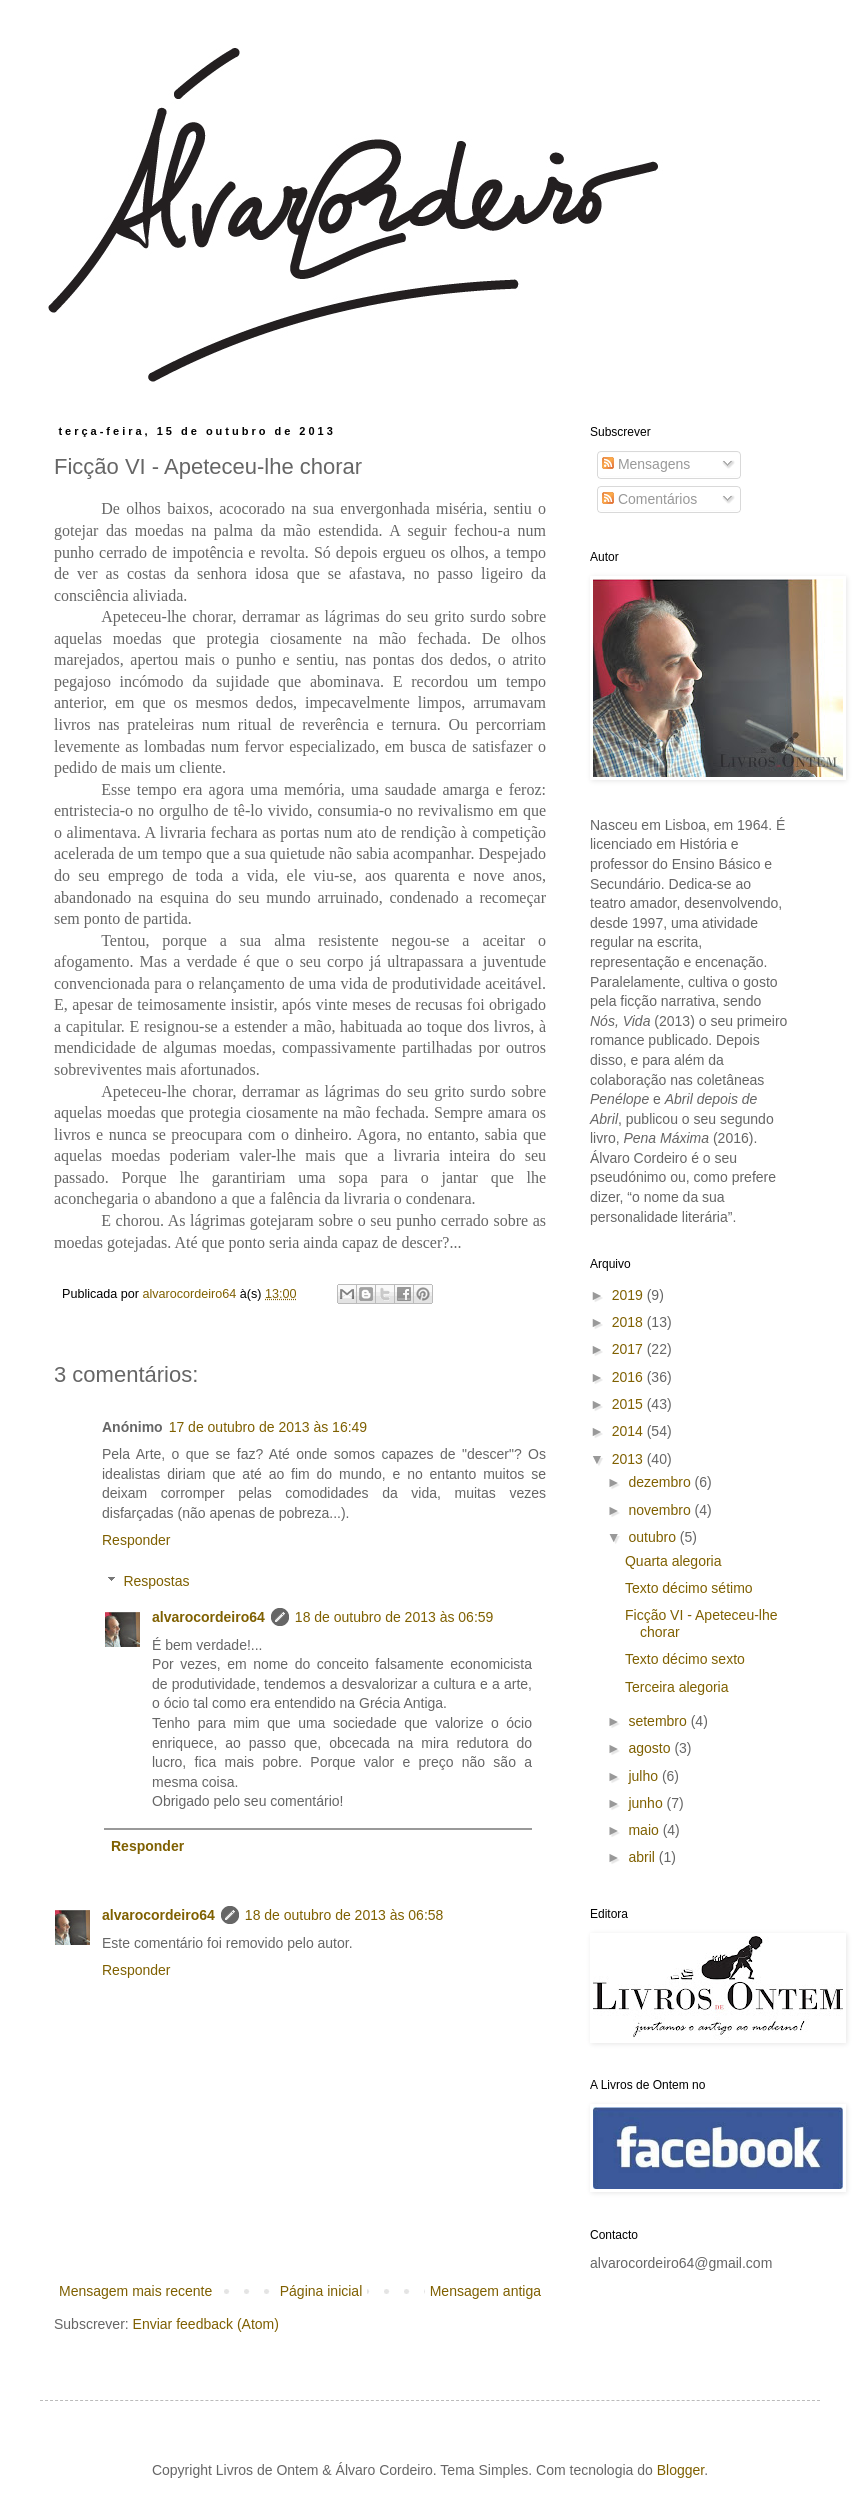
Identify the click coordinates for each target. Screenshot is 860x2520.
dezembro (661, 1482)
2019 (629, 1295)
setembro (659, 1721)
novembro (661, 1510)
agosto (651, 1748)
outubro (653, 1537)
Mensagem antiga (485, 2291)
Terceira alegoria (677, 1687)
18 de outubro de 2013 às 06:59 (394, 1617)
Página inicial (321, 2291)
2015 (629, 1404)
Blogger (680, 2470)
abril (643, 1857)
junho (647, 1803)
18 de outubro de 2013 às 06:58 (344, 1915)
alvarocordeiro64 (208, 1617)
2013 (629, 1459)
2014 (629, 1431)
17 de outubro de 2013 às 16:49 (268, 1427)
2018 (629, 1322)
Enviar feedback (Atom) (206, 2324)
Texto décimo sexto (685, 1659)
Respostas (156, 1581)
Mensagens (646, 464)
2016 (629, 1377)
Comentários (649, 499)
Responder (136, 1540)
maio (645, 1830)
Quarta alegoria (673, 1561)
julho (644, 1776)
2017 (629, 1349)
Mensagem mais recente (135, 2291)
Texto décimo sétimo (689, 1588)
